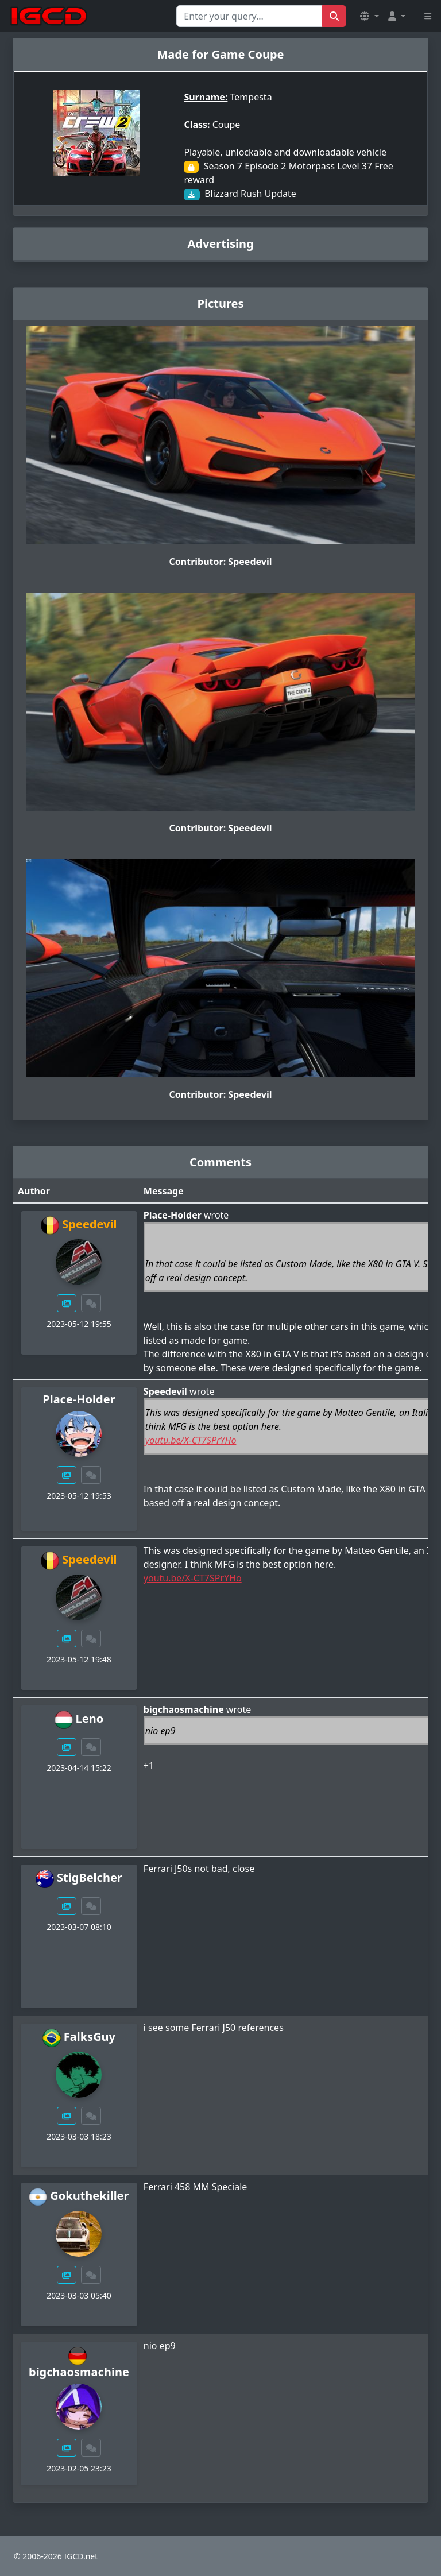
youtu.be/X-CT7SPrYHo (191, 1440)
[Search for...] (249, 16)
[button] (369, 16)
